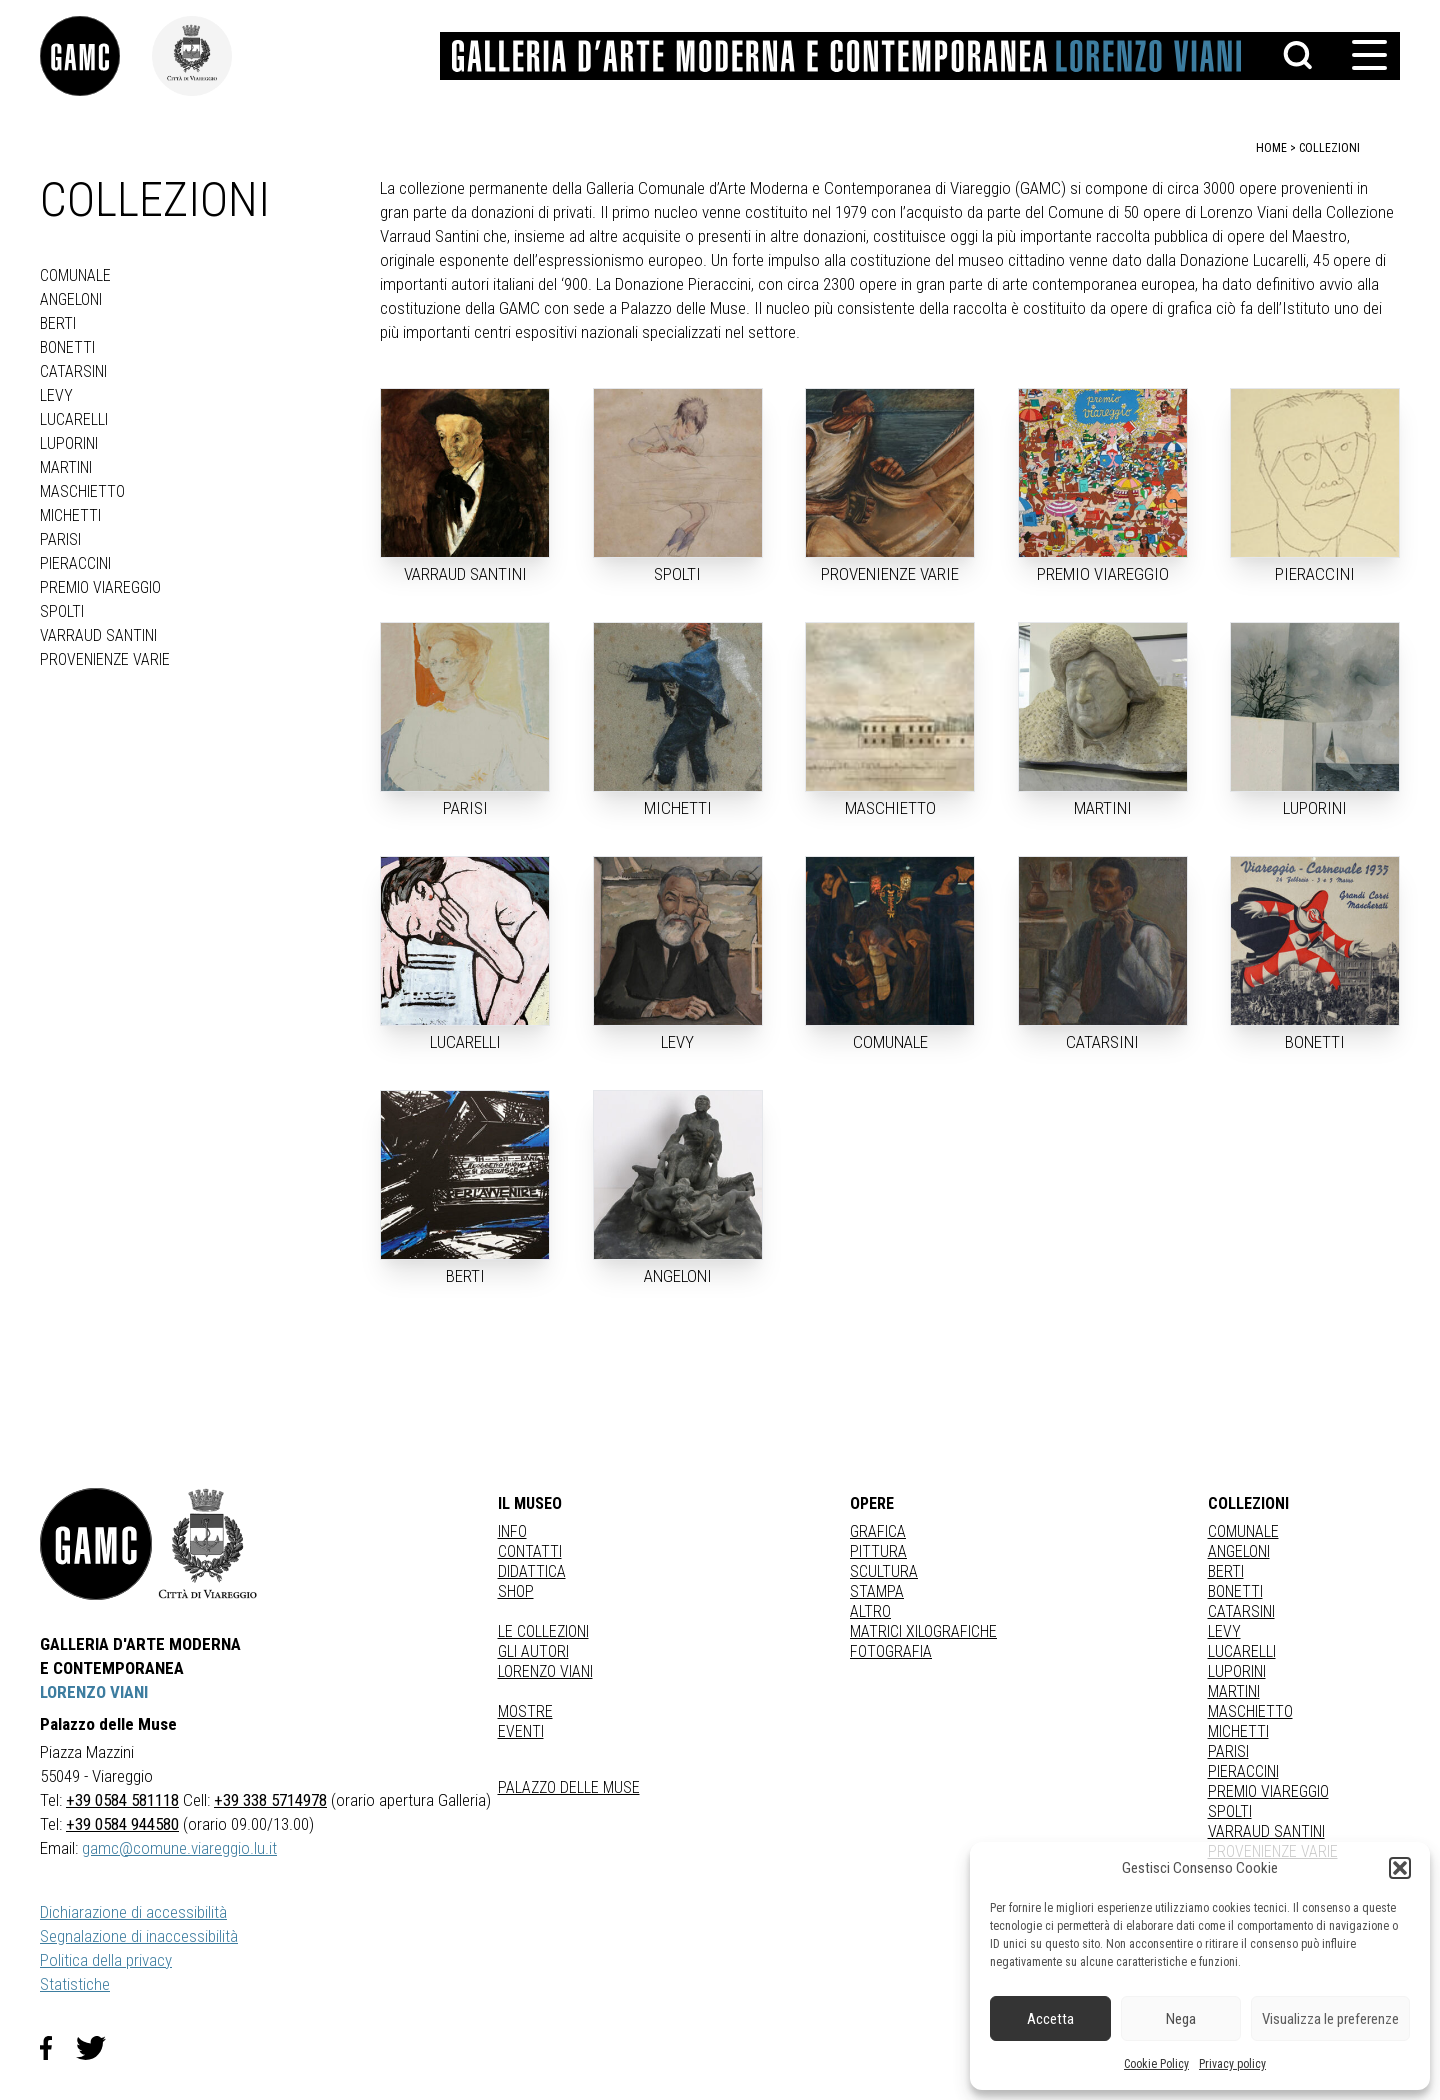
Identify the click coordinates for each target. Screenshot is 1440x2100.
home (1271, 148)
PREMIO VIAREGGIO (100, 587)
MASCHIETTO (82, 491)
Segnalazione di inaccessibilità (139, 1936)
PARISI (60, 539)
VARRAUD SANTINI (98, 635)
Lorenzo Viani (545, 1671)
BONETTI (67, 347)
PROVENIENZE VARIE (105, 659)
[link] (96, 56)
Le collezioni (543, 1631)
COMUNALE (75, 275)
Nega (1181, 2019)
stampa (877, 1591)
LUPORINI (69, 443)
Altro (870, 1611)
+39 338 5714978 (270, 1800)
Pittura (878, 1551)
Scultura (884, 1571)
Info (512, 1531)
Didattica (532, 1571)
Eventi (521, 1731)
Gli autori (533, 1651)
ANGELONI (71, 299)
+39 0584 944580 (122, 1824)
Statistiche (75, 1984)
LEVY (56, 395)
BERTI (58, 323)
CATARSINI (73, 371)
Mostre (525, 1711)
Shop (516, 1591)
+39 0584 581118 (122, 1800)
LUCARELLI (74, 419)
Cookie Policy (1156, 2064)
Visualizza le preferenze (1330, 2019)
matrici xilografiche (923, 1631)
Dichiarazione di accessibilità (133, 1912)
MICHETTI (70, 515)
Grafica (878, 1531)
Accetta (1050, 2019)
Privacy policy (1232, 2064)
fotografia (891, 1651)
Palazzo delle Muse (569, 1787)
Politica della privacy (106, 1960)
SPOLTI (62, 611)
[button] (1400, 1868)
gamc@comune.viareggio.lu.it (179, 1848)
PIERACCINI (75, 563)
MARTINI (66, 467)
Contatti (530, 1551)
